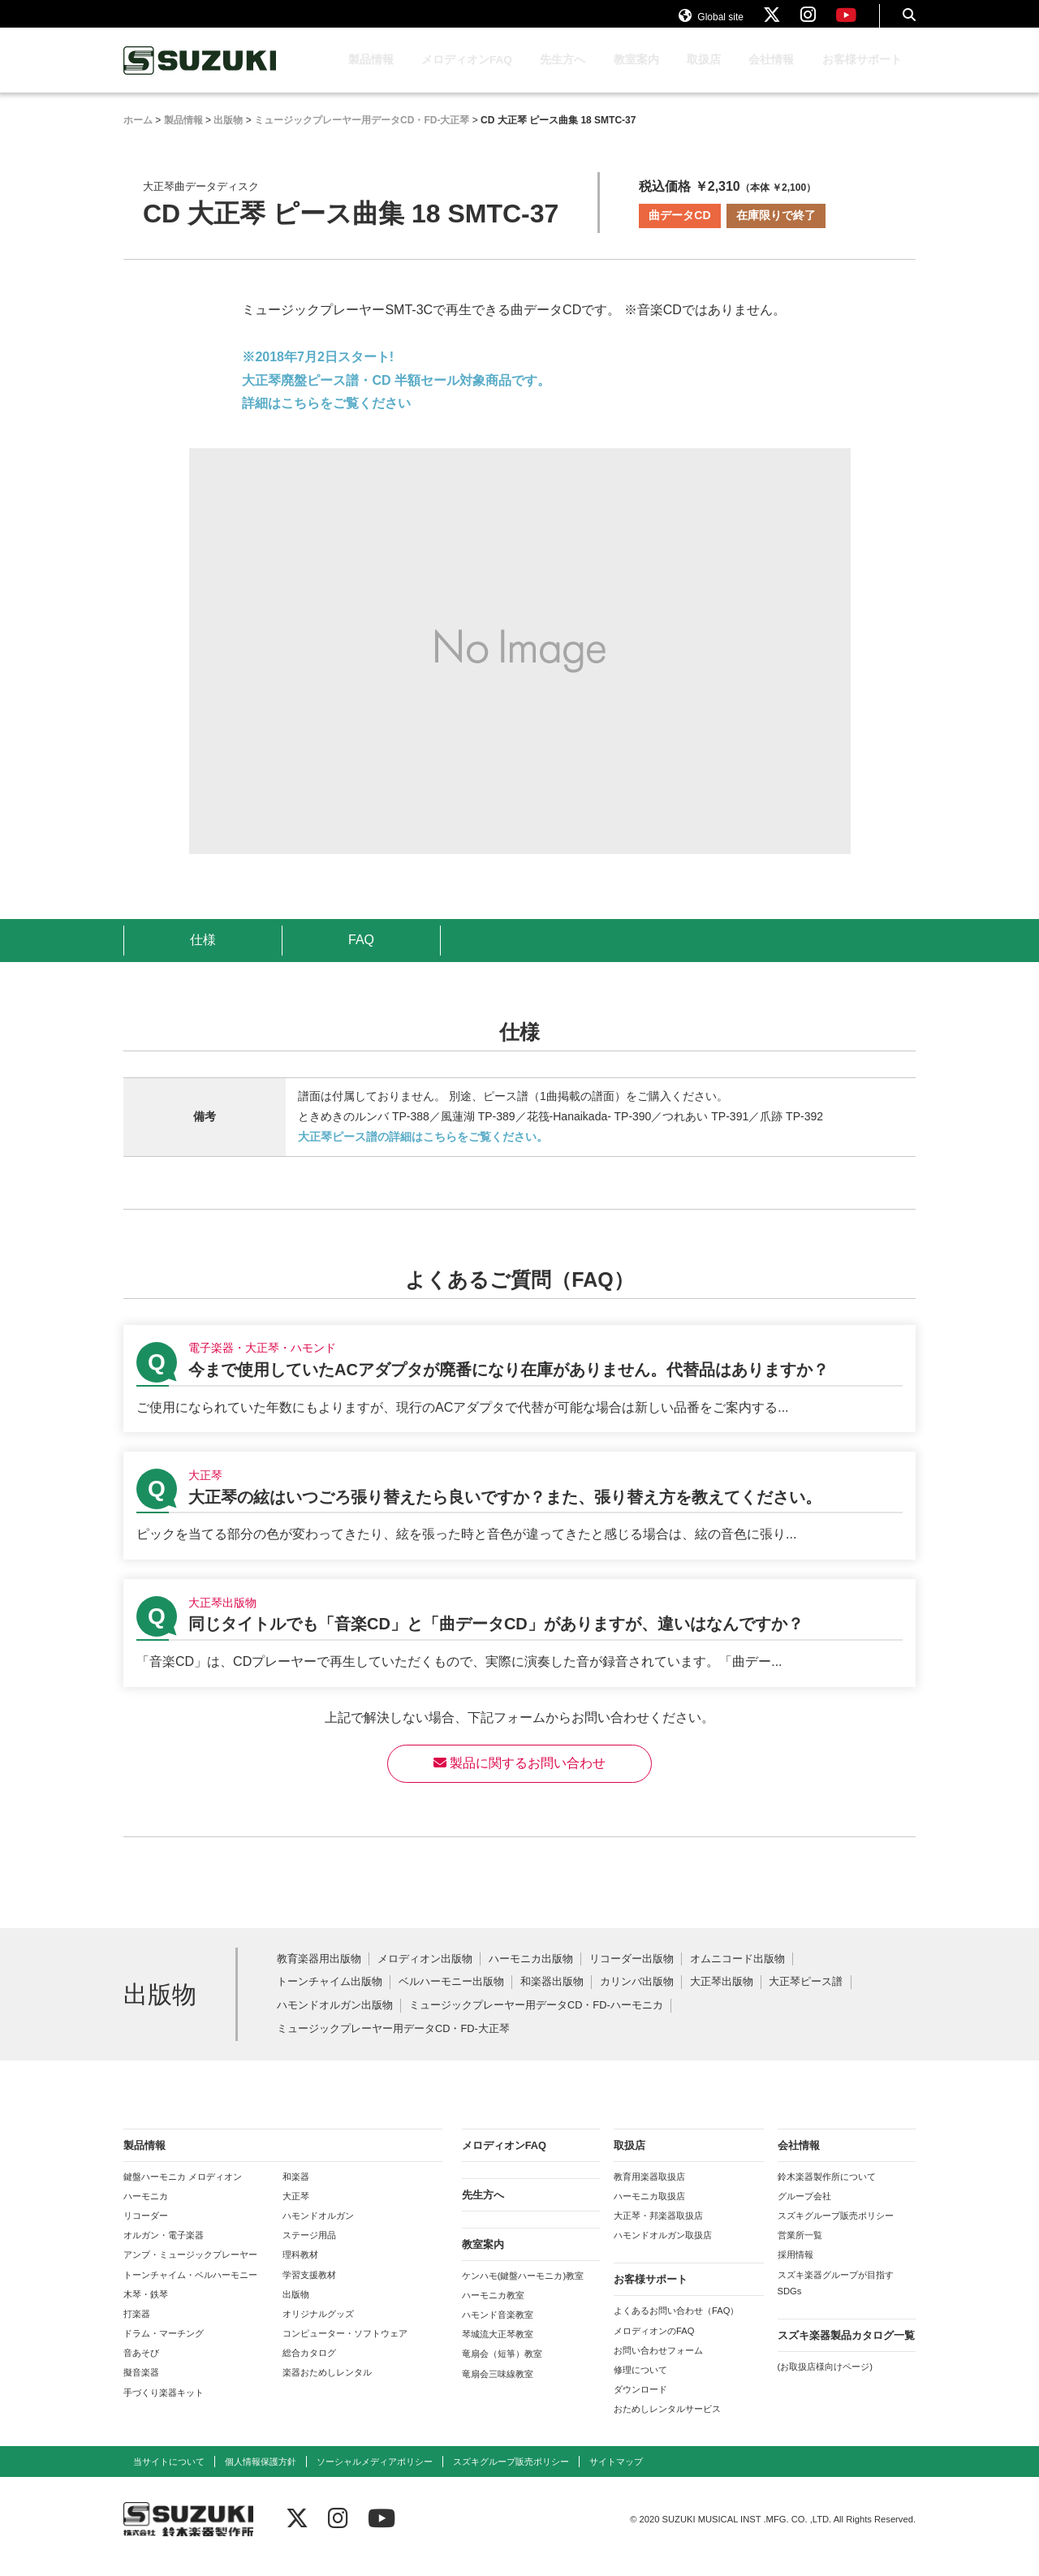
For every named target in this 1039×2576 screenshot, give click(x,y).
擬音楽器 (141, 2388)
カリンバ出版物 (637, 1997)
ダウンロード (640, 2405)
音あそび (141, 2368)
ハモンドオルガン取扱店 (663, 2250)
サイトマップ (616, 2477)
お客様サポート (862, 75)
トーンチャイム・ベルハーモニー (190, 2290)
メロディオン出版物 (424, 1975)
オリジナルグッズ (318, 2329)
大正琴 (295, 2211)
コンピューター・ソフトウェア (344, 2349)
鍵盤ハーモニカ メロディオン (182, 2192)
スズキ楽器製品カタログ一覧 (846, 2351)
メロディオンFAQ (466, 75)
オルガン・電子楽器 (163, 2250)
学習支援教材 (309, 2290)
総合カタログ (309, 2368)
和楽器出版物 (552, 1997)
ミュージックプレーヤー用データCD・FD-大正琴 (393, 2044)
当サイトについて (169, 2477)
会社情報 (771, 75)
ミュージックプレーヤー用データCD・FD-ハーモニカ (536, 2021)
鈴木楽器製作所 (200, 76)
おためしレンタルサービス (667, 2424)
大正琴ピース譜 (806, 1997)
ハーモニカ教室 (493, 2310)
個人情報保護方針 (260, 2477)
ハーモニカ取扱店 (649, 2211)
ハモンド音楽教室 (497, 2330)
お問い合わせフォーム (658, 2366)
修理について (640, 2385)
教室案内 (636, 75)
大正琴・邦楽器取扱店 (658, 2231)
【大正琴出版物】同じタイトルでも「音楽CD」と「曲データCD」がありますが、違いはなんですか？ (519, 1648)
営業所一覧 (800, 2250)
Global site (711, 22)
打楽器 (136, 2329)
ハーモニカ (145, 2211)
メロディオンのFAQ (654, 2346)
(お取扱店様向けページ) (825, 2382)
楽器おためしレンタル (327, 2388)
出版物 (295, 2310)
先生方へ (562, 75)
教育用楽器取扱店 (649, 2192)
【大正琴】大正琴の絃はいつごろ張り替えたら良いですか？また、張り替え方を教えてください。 (519, 1521)
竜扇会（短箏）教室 (502, 2369)
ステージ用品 (309, 2250)
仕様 (203, 955)
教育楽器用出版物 (319, 1975)
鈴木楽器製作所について (827, 2192)
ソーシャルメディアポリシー (375, 2477)
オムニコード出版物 (737, 1975)
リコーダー (145, 2231)
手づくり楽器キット (163, 2408)
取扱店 (704, 75)
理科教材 (300, 2270)
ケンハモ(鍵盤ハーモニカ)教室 (523, 2291)
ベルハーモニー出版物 (451, 1997)
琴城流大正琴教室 (497, 2349)
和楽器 (295, 2192)
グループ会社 (804, 2211)
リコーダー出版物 (631, 1975)
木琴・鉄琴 (145, 2310)
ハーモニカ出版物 (531, 1975)
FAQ (361, 955)
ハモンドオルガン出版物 (335, 2021)
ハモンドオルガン (318, 2231)
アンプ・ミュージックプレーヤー (190, 2270)
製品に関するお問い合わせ (519, 1778)
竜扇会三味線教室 (497, 2389)
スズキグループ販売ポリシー (836, 2231)
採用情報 (795, 2270)
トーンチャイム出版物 (329, 1997)
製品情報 (371, 75)
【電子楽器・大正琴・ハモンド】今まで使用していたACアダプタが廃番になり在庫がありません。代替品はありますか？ (519, 1394)
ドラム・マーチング (163, 2349)
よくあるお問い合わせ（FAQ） (676, 2326)
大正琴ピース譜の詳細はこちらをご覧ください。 (423, 1152)
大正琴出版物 (721, 1997)
